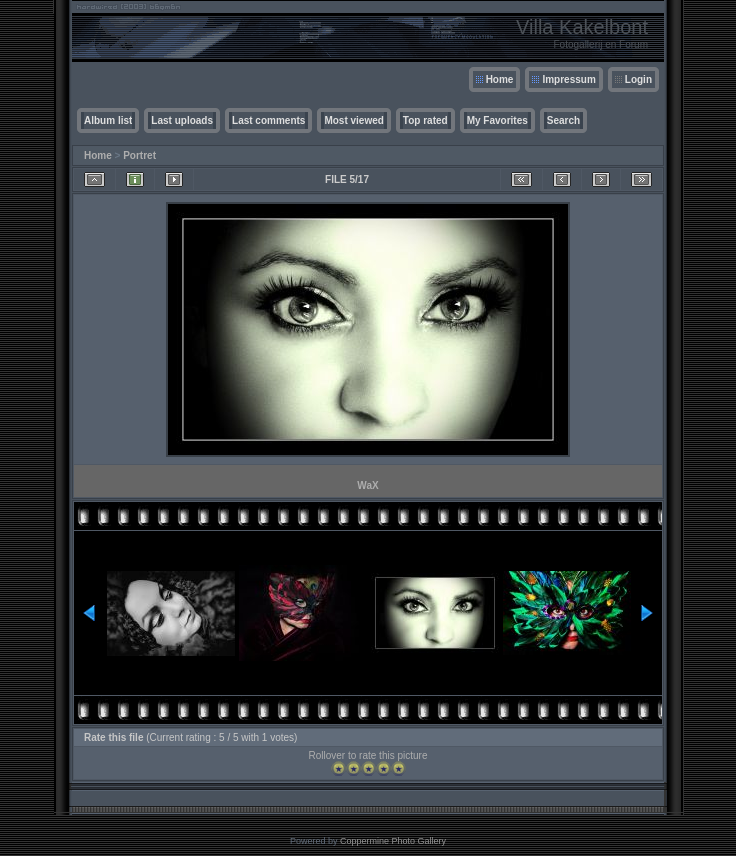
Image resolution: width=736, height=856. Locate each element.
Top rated (425, 120)
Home (500, 79)
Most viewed (353, 120)
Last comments (268, 120)
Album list (108, 120)
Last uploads (182, 120)
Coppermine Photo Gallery (393, 841)
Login (638, 79)
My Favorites (497, 120)
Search (563, 120)
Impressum (568, 79)
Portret (139, 155)
